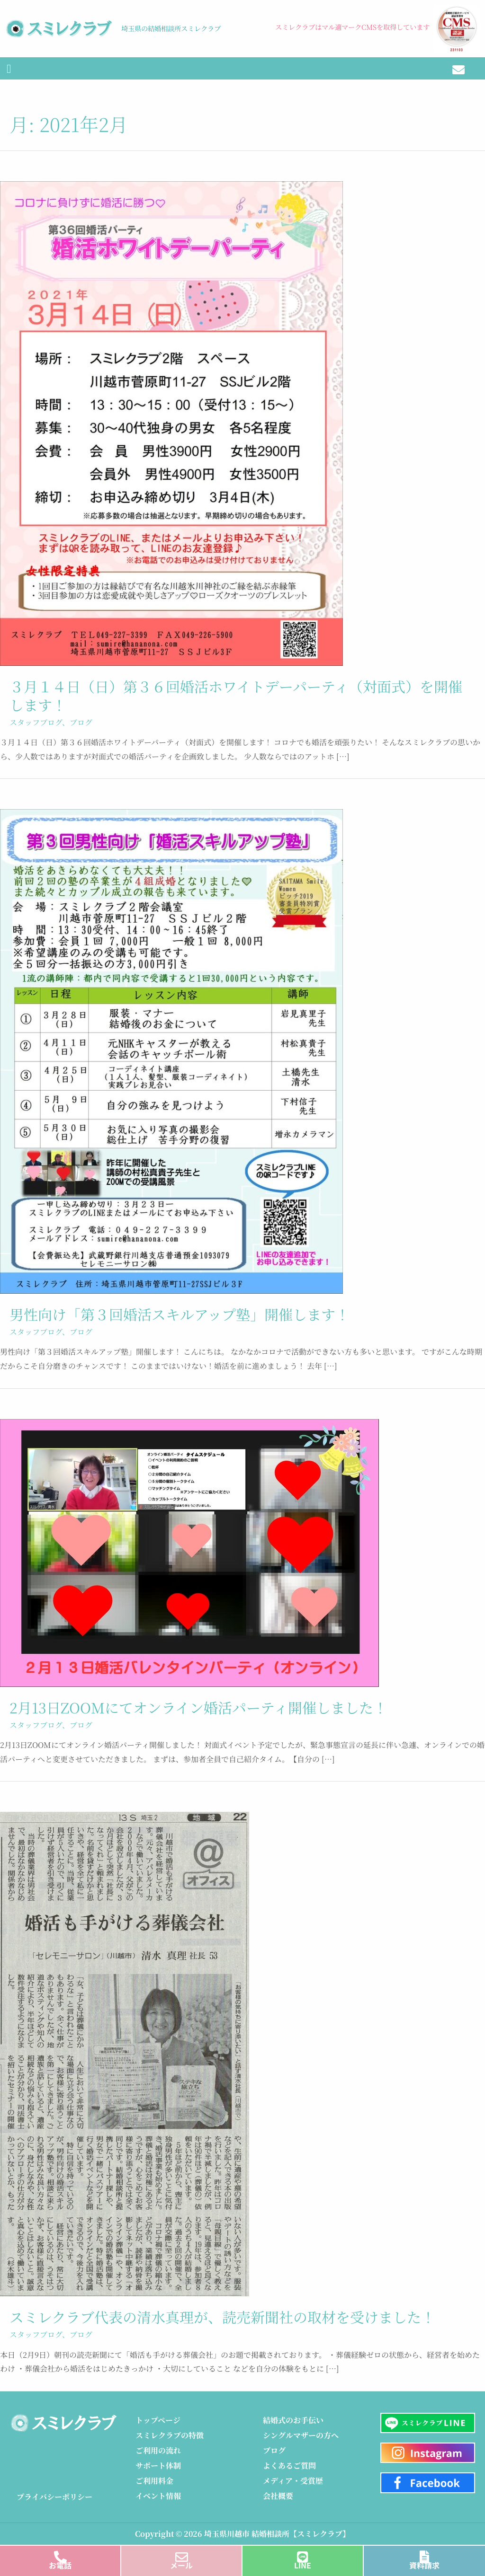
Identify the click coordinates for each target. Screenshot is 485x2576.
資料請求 (424, 2565)
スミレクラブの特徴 (169, 2435)
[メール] (181, 2554)
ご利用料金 (154, 2481)
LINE (302, 2565)
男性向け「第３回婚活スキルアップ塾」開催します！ (179, 1314)
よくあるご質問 (289, 2466)
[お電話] (60, 2554)
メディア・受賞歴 (293, 2481)
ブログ (81, 722)
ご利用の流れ (158, 2450)
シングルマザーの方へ (301, 2435)
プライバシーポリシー (54, 2496)
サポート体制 (158, 2466)
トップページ (157, 2420)
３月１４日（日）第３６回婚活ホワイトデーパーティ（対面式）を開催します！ (235, 695)
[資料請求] (424, 2554)
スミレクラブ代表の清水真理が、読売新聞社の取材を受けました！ (222, 2317)
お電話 (60, 2565)
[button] (9, 69)
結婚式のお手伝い (293, 2420)
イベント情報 (158, 2496)
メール (181, 2565)
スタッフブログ (35, 722)
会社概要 (278, 2496)
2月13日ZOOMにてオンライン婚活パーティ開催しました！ (198, 1707)
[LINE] (302, 2554)
